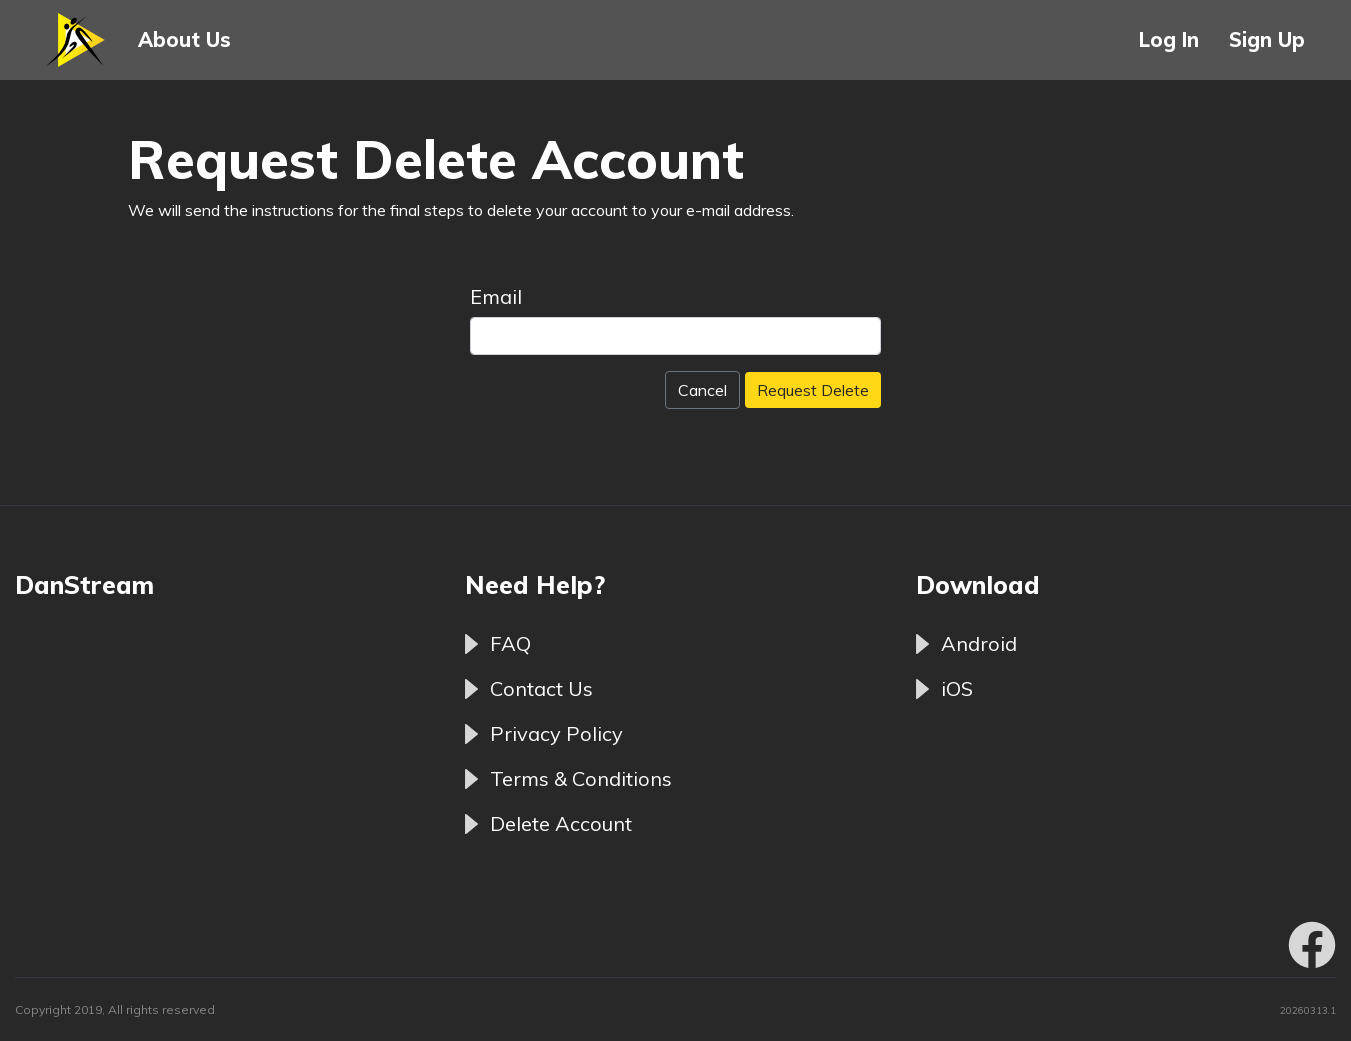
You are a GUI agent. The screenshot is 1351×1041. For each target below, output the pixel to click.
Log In (1169, 39)
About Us (184, 39)
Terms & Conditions (581, 778)
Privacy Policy (556, 733)
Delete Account (561, 823)
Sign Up (1267, 39)
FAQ (510, 643)
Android (979, 643)
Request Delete (813, 390)
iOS (957, 688)
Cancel (702, 390)
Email (496, 296)
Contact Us (541, 688)
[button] (77, 40)
